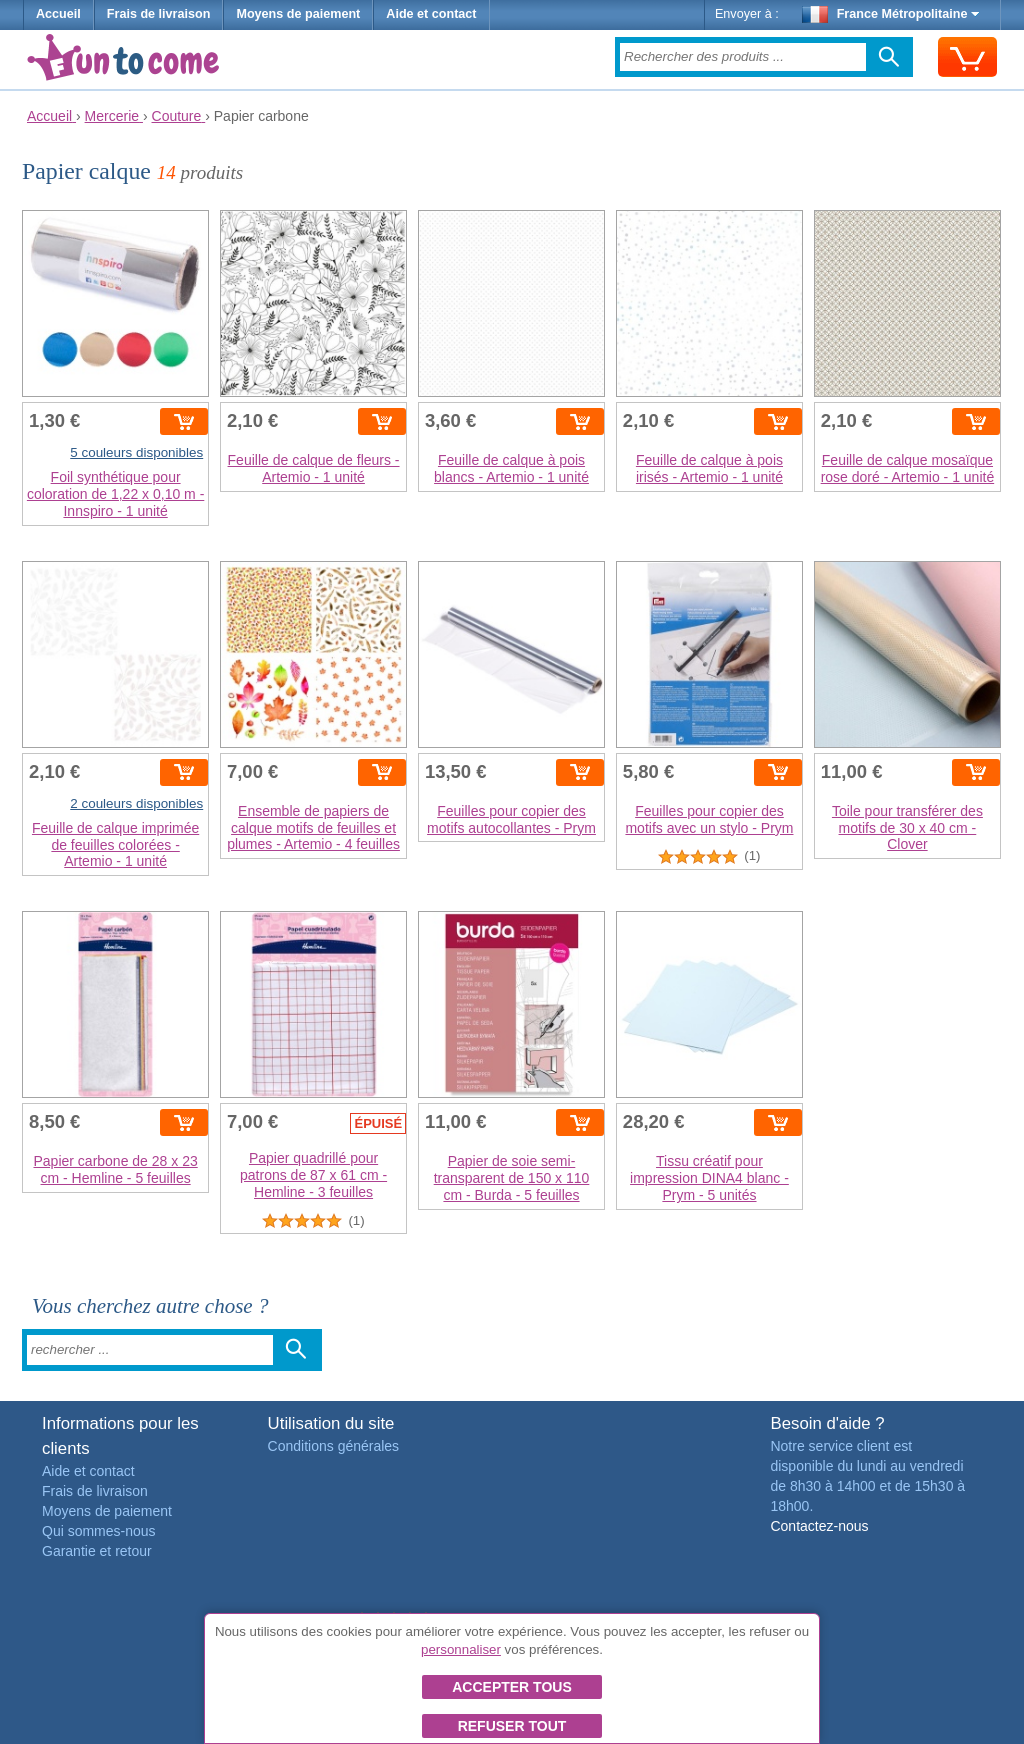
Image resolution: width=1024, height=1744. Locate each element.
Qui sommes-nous (99, 1531)
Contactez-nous (819, 1526)
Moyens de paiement (298, 14)
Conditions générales (334, 1446)
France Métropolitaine (891, 14)
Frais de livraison (159, 14)
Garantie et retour (97, 1551)
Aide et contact (431, 14)
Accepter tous (512, 1687)
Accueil (58, 14)
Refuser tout (512, 1726)
